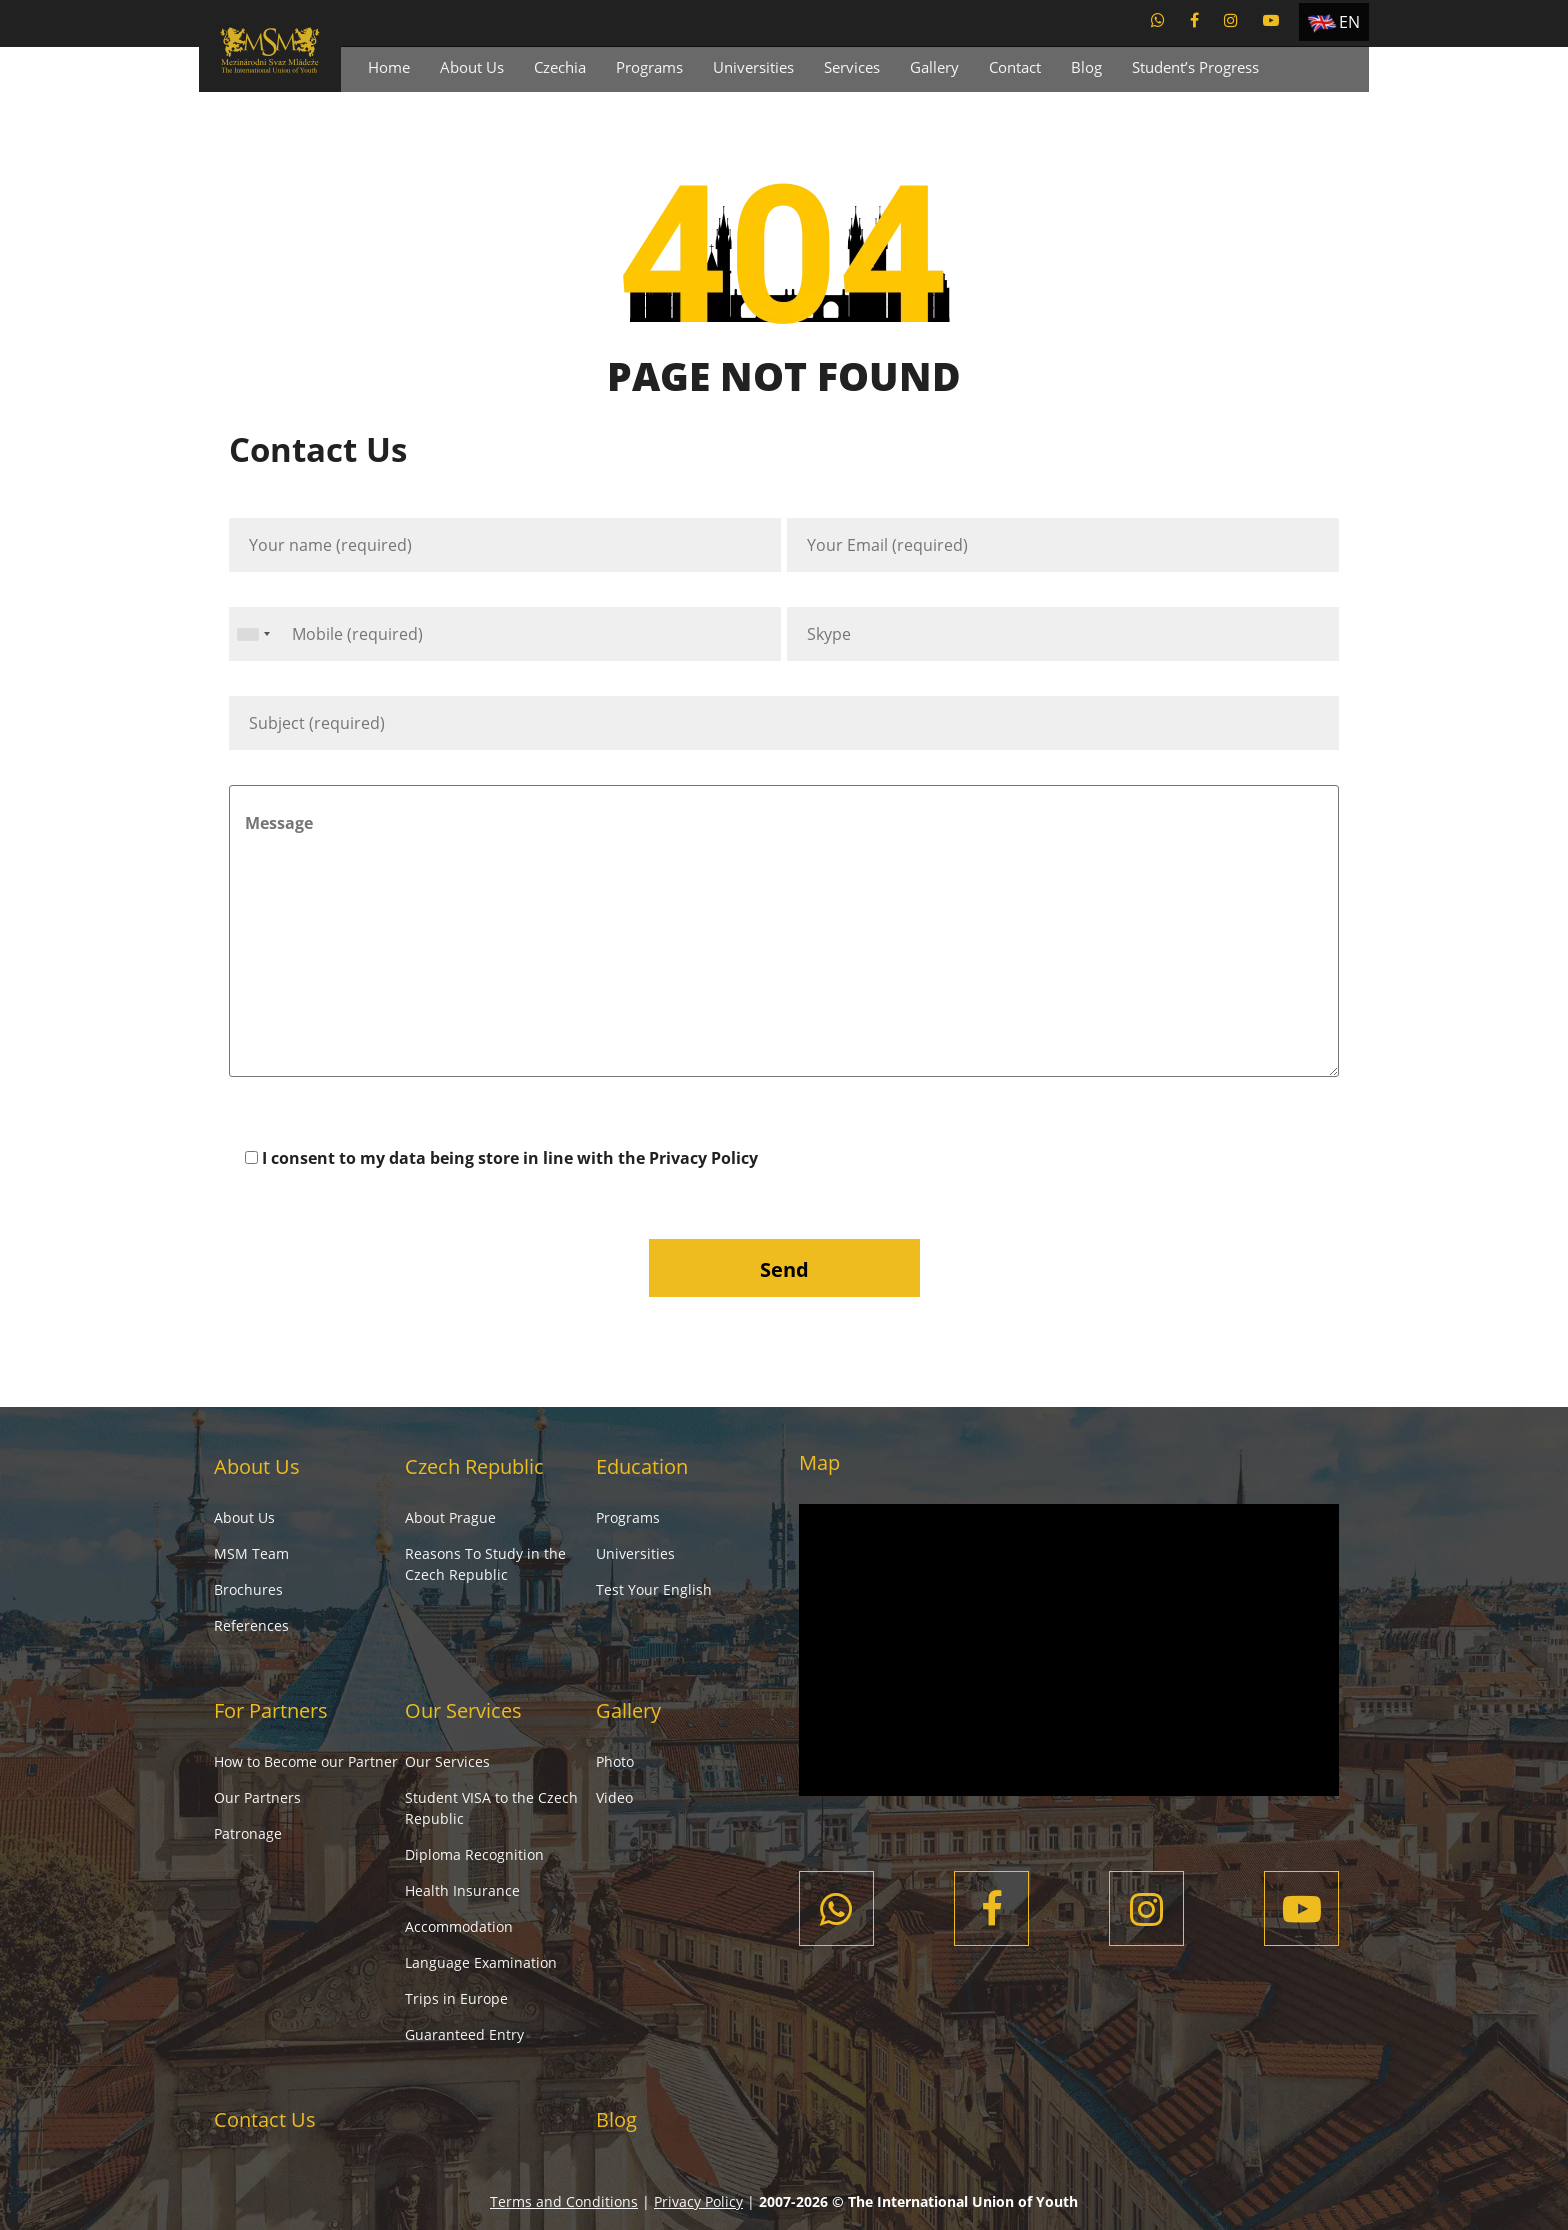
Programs (649, 67)
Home (389, 67)
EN (1349, 22)
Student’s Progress (1195, 67)
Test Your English (654, 1589)
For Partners (271, 1710)
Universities (753, 67)
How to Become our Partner (306, 1761)
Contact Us (265, 2119)
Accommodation (459, 1926)
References (251, 1625)
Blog (1086, 67)
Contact (1015, 67)
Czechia (560, 67)
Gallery (934, 67)
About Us (472, 67)
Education (642, 1466)
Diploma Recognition (474, 1854)
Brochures (248, 1589)
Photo (615, 1761)
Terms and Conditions (564, 2201)
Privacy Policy (703, 1158)
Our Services (463, 1710)
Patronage (248, 1833)
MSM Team (251, 1553)
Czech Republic (474, 1466)
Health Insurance (462, 1890)
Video (614, 1797)
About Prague (450, 1517)
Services (852, 67)
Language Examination (481, 1962)
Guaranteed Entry (464, 2034)
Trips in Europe (456, 1998)
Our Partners (257, 1797)
